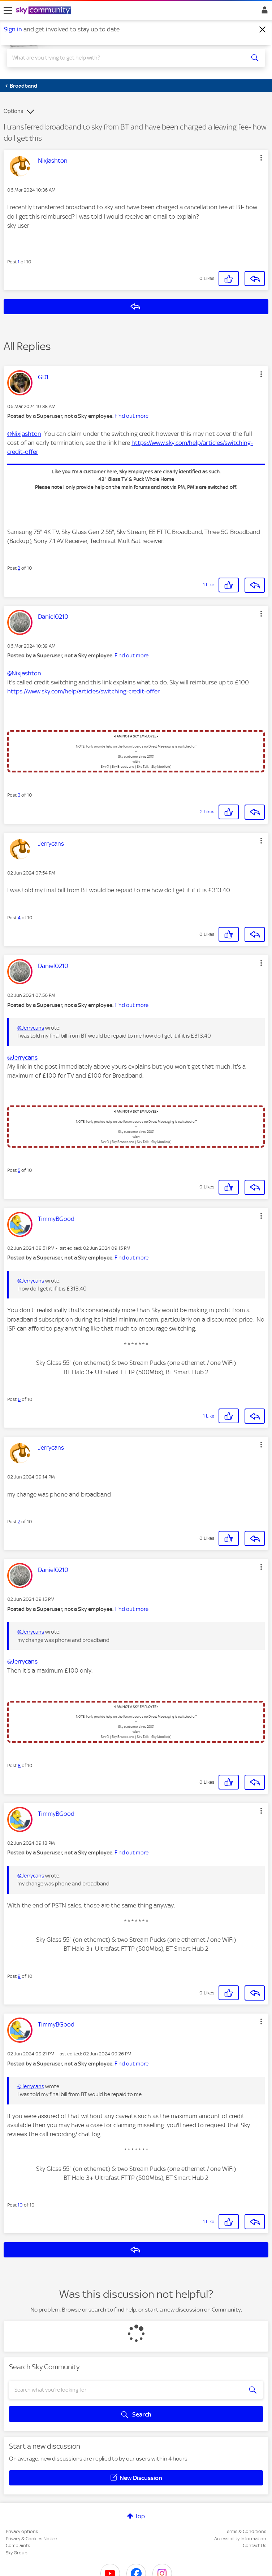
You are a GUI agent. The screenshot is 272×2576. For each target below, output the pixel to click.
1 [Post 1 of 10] (19, 261)
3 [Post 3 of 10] (19, 795)
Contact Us (254, 2545)
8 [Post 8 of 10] (19, 1765)
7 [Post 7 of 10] (19, 1521)
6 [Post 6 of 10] (19, 1399)
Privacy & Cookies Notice (31, 2538)
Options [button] (13, 111)
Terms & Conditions (245, 2531)
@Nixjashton (24, 433)
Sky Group (16, 2552)
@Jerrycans (30, 1028)
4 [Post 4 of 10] (19, 917)
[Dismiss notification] (262, 29)
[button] (261, 157)
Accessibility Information (240, 2538)
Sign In (263, 11)
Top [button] (140, 2516)
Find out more (131, 416)
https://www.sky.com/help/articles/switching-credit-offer (83, 691)
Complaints (18, 2545)
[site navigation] (8, 10)
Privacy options (22, 2531)
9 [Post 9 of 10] (19, 1976)
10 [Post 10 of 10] (20, 2205)
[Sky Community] (44, 10)
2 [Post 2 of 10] (19, 568)
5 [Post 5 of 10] (19, 1170)
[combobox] (123, 58)
